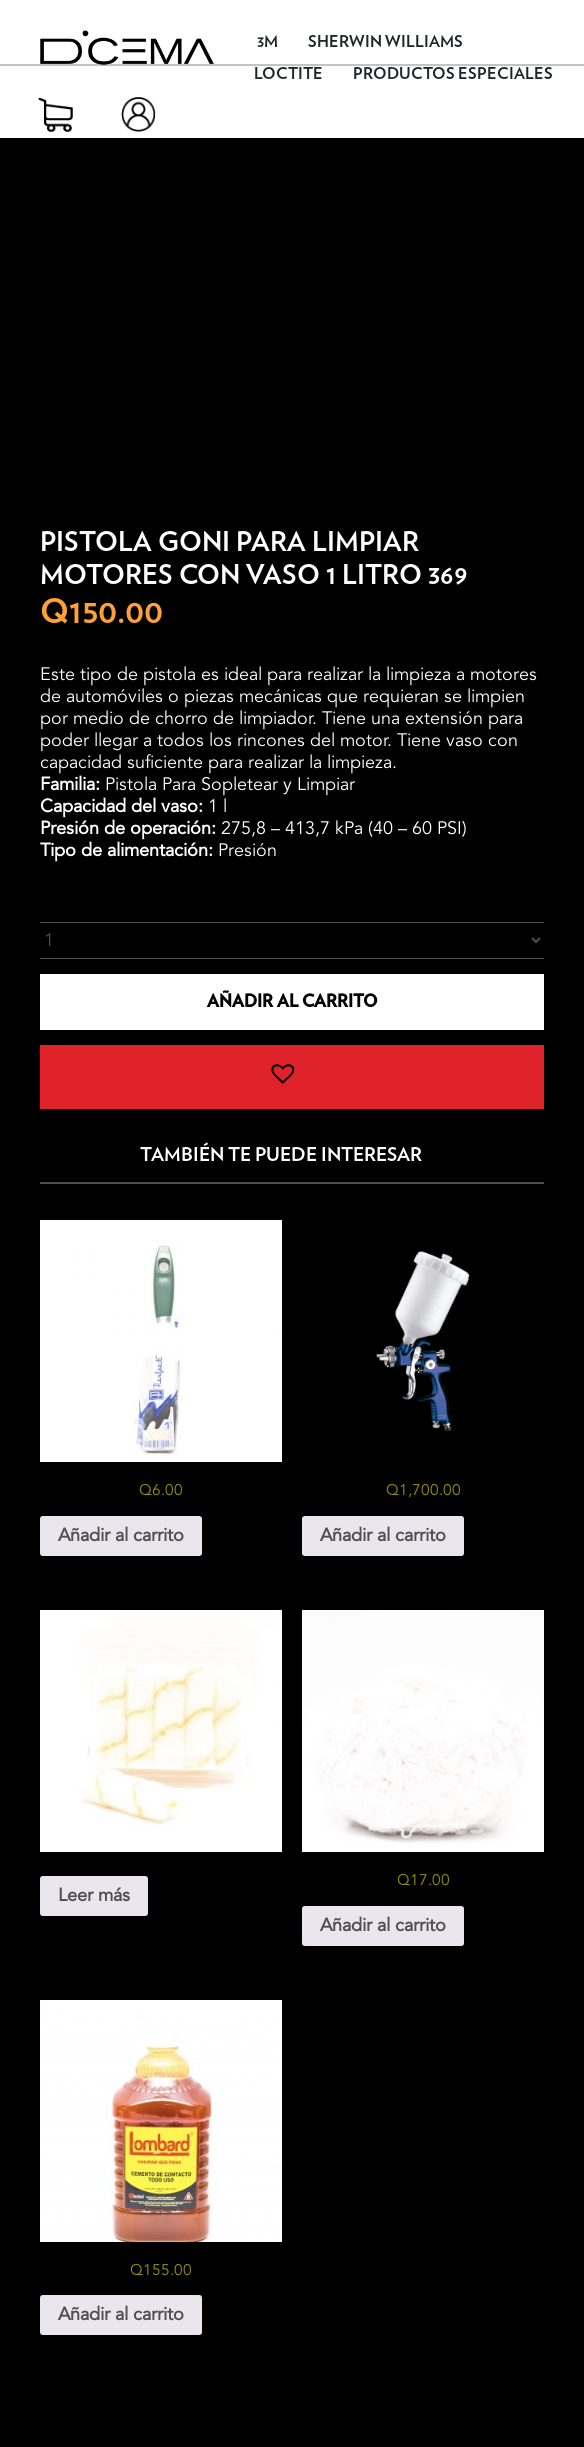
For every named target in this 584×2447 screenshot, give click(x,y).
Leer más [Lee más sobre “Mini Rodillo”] (94, 1895)
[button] (292, 1077)
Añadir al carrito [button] (121, 1535)
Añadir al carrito (292, 1001)
